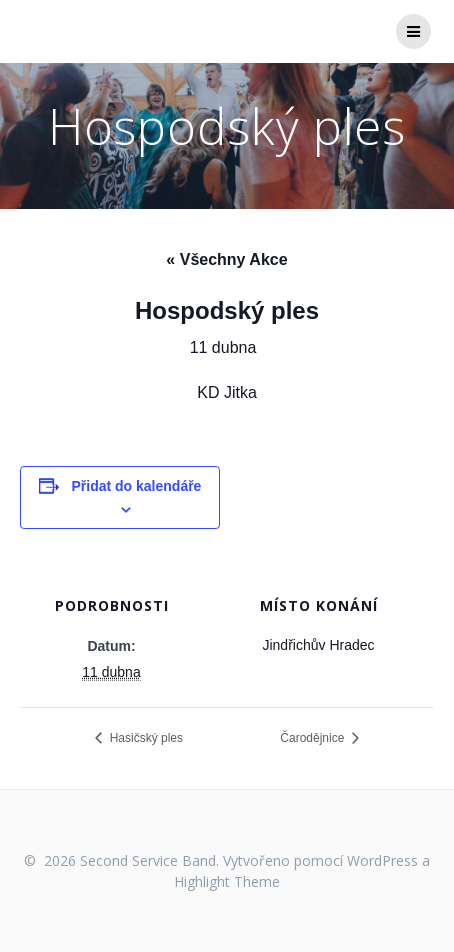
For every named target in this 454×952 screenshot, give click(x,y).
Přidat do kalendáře (136, 486)
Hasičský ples (144, 738)
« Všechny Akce (226, 259)
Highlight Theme (227, 881)
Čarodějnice (313, 738)
